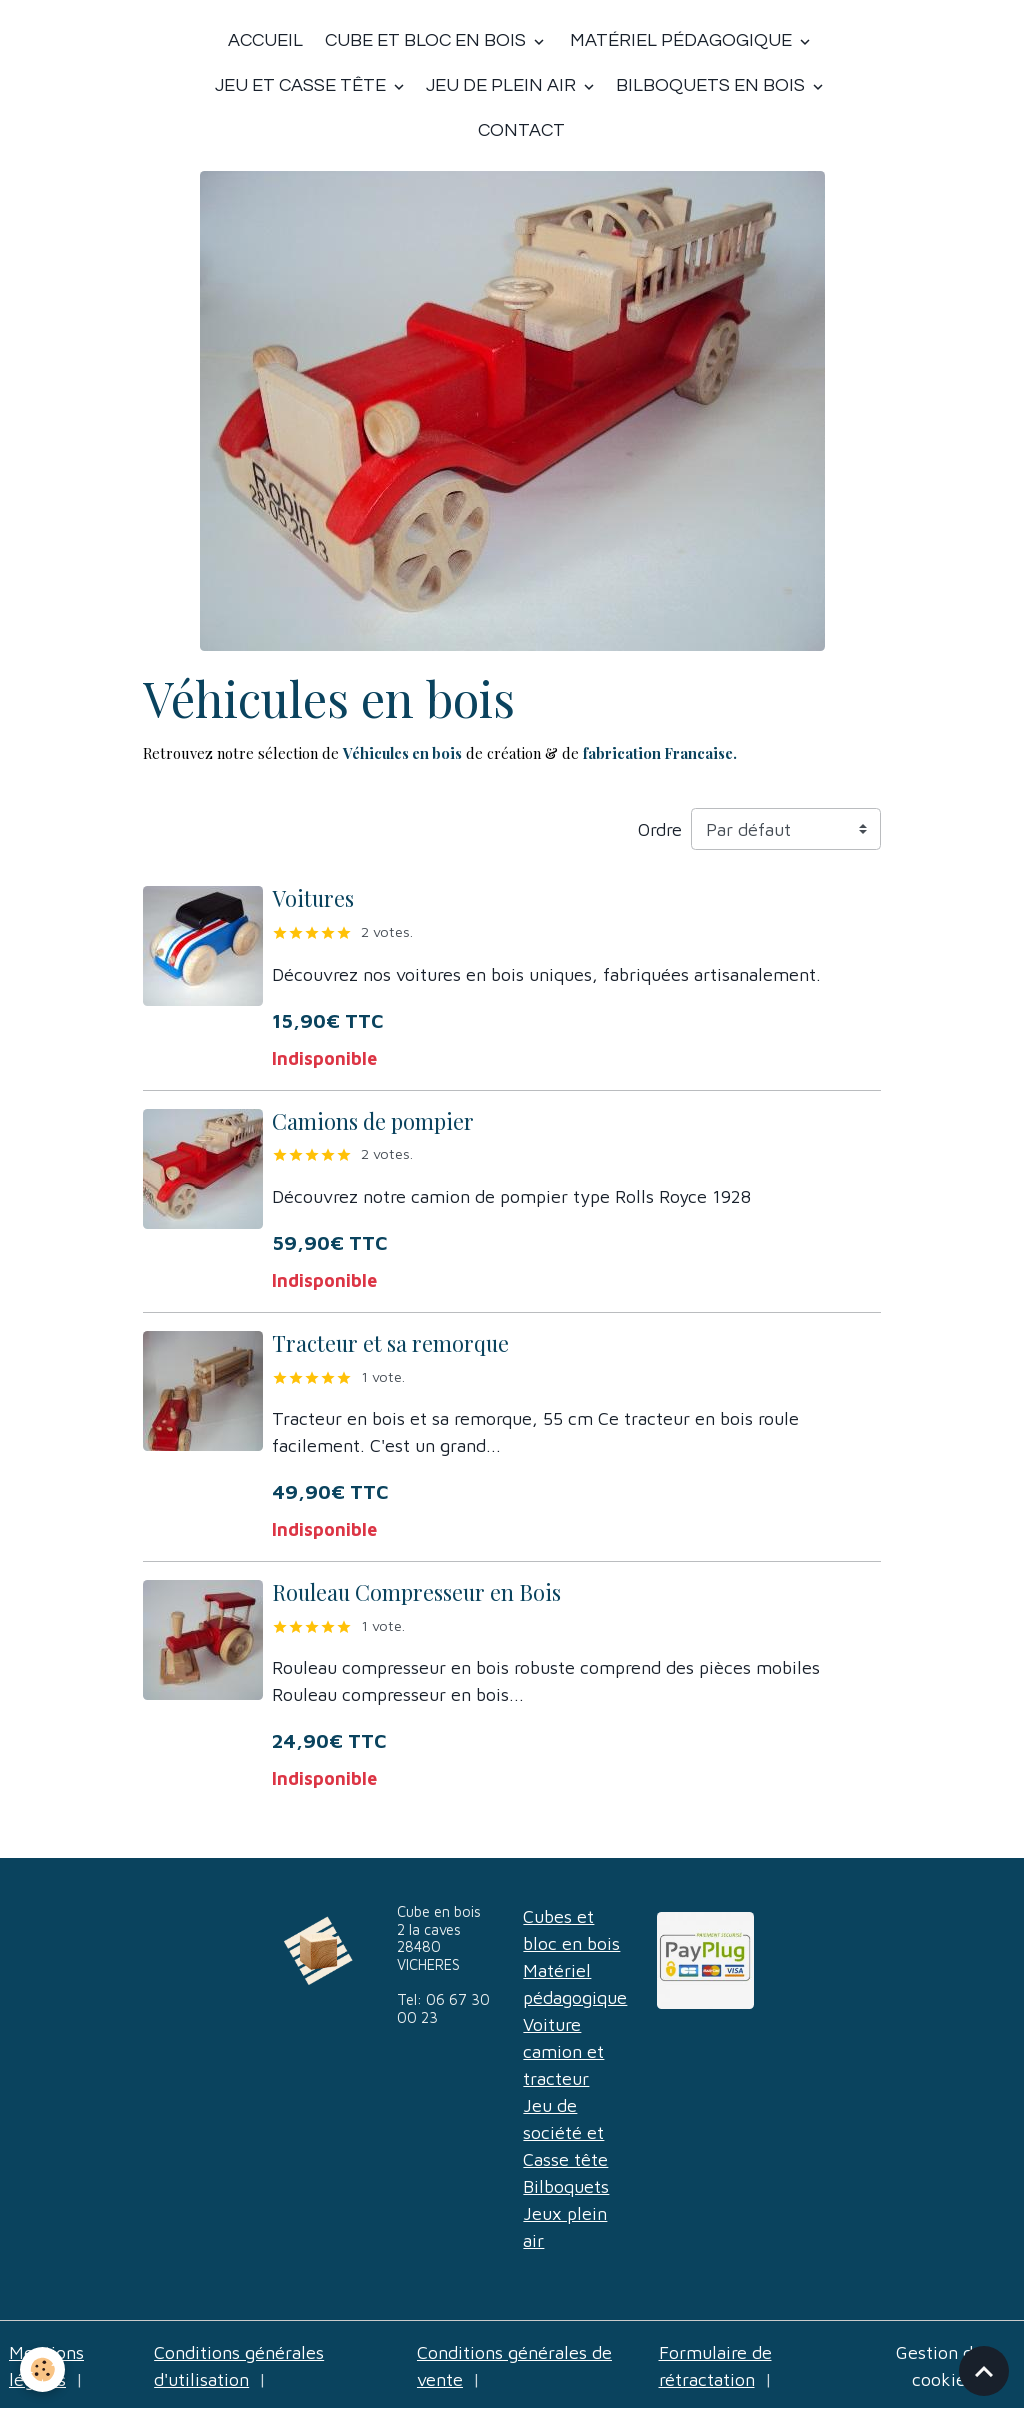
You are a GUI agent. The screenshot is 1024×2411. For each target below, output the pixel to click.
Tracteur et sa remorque (390, 1343)
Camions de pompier (373, 1121)
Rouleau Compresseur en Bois (416, 1592)
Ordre (660, 829)
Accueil (265, 40)
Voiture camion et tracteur (563, 2051)
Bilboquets (566, 2186)
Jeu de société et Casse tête (565, 2132)
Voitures (313, 898)
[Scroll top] (984, 2371)
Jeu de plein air (503, 85)
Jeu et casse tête (302, 85)
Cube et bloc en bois (425, 40)
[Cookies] (42, 2369)
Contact (521, 130)
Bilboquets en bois (712, 85)
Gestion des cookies (943, 2366)
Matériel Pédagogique (681, 40)
